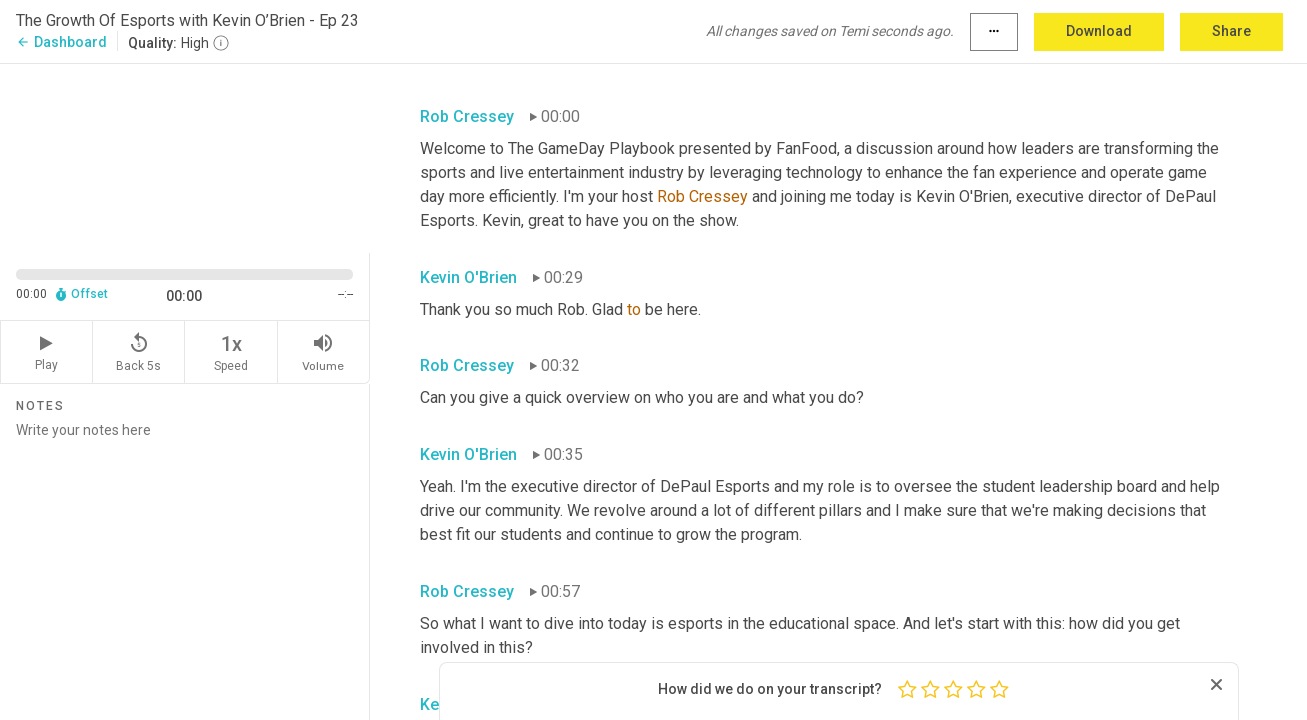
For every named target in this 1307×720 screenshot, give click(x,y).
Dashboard (61, 42)
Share (1231, 31)
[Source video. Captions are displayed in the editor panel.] (185, 156)
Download (1099, 31)
